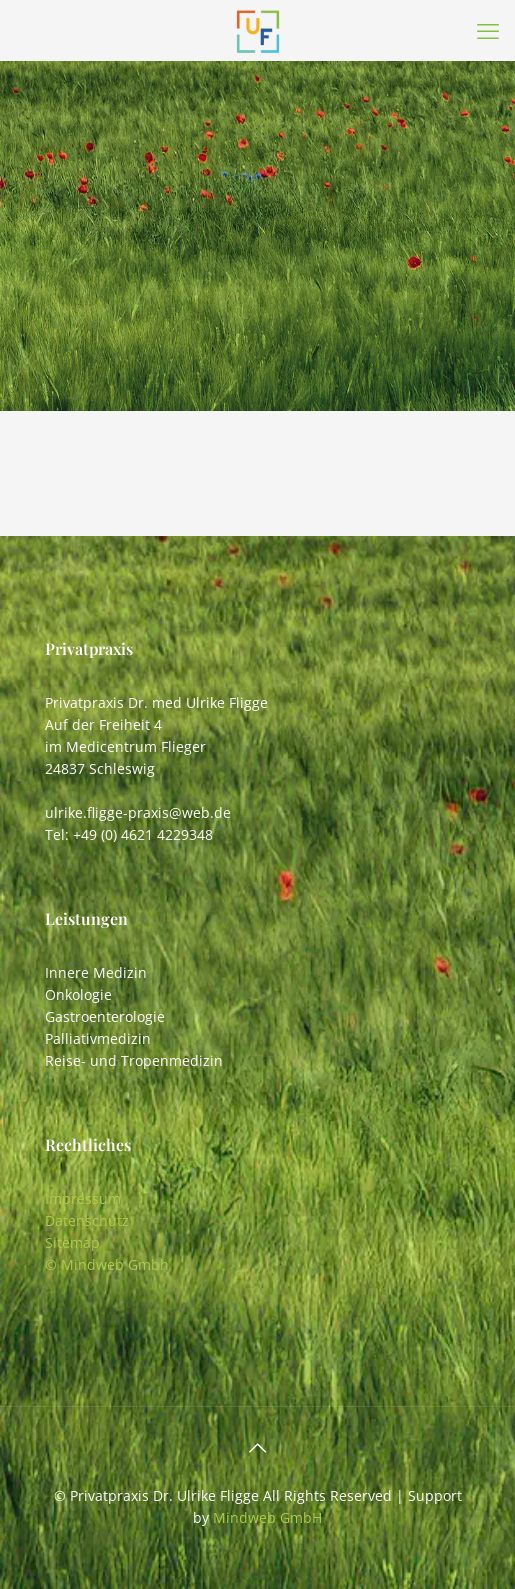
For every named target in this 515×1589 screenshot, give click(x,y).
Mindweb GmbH (267, 1517)
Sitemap (72, 1242)
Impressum (83, 1198)
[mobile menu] (488, 30)
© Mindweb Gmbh (107, 1264)
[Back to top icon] (258, 1448)
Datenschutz (87, 1220)
